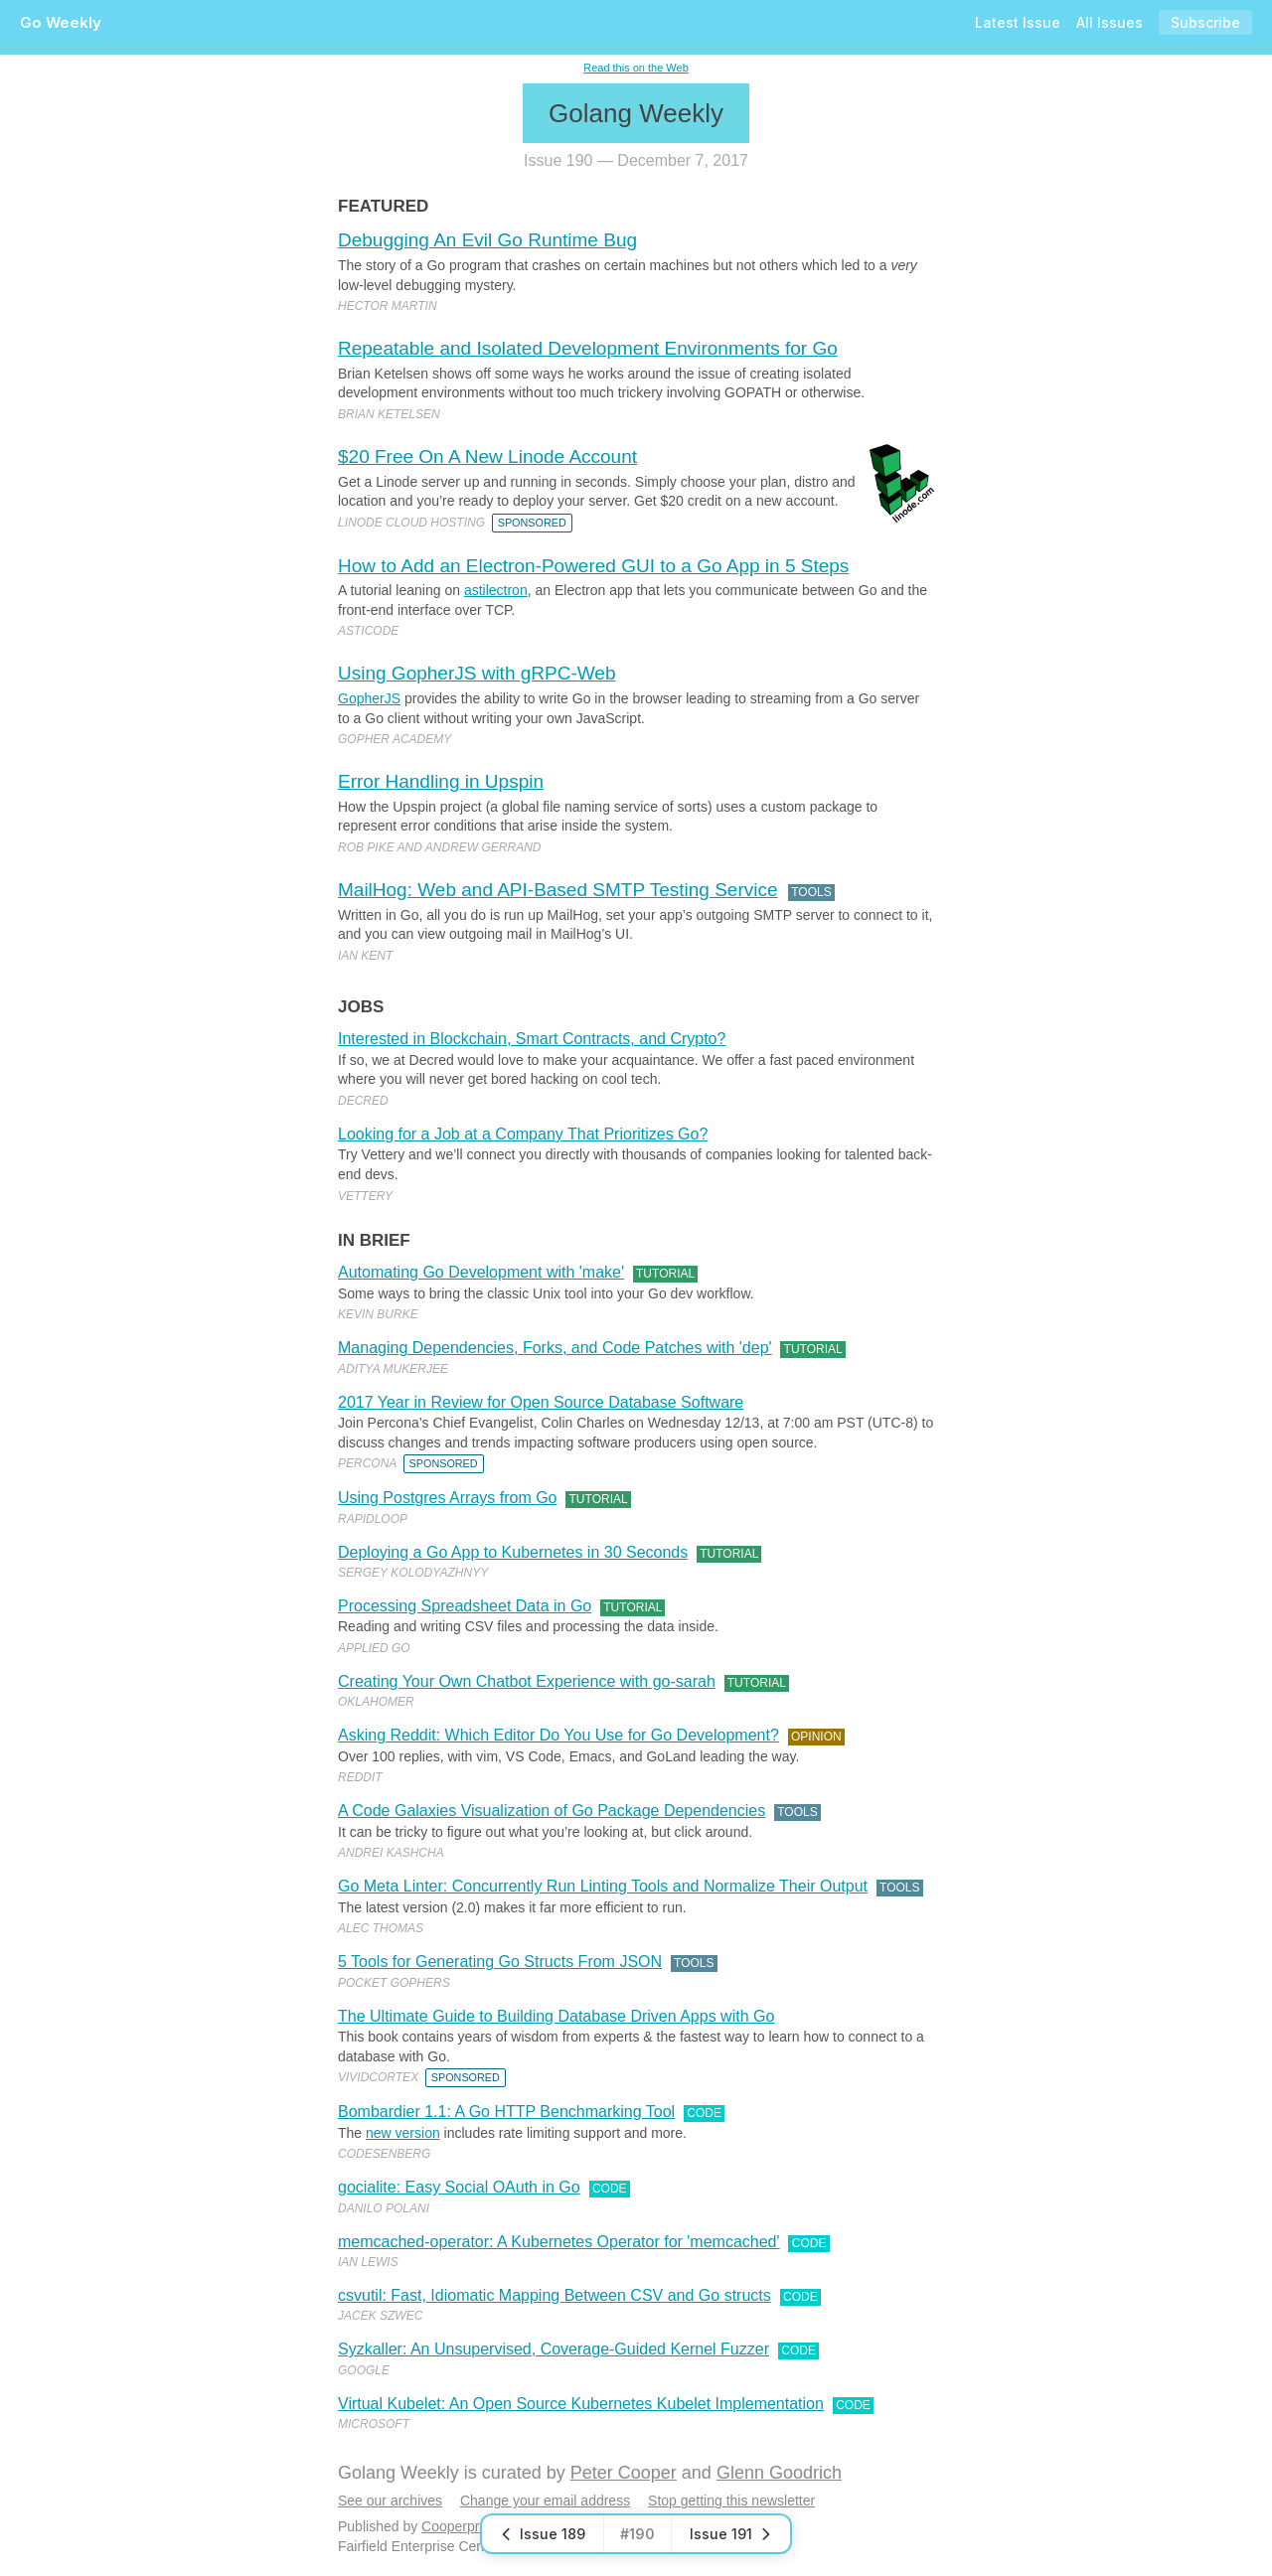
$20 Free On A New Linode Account (487, 456)
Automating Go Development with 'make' (481, 1272)
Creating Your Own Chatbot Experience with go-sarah (527, 1681)
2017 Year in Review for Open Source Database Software (540, 1402)
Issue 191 (731, 2533)
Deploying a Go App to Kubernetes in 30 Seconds (513, 1552)
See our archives (390, 2500)
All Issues (1109, 22)
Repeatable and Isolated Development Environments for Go (588, 348)
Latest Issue (1017, 22)
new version (403, 2133)
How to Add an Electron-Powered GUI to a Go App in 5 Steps (593, 565)
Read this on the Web (636, 68)
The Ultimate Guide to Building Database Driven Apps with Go (556, 2016)
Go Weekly (60, 22)
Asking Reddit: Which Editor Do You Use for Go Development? (558, 1735)
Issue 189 (542, 2533)
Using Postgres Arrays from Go (447, 1497)
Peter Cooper (623, 2473)
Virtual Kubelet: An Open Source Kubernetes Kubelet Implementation (581, 2403)
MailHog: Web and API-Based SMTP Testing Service (558, 889)
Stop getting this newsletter (731, 2500)
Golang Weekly (636, 113)
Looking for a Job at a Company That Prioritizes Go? (523, 1134)
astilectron (496, 590)
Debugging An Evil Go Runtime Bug (487, 239)
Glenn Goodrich (779, 2473)
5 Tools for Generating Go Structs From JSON (500, 1961)
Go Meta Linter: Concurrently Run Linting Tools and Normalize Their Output (603, 1886)
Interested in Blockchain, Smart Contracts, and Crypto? (531, 1038)
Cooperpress (461, 2526)
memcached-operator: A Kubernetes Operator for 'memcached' (559, 2241)
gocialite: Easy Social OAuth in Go (459, 2187)
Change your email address (545, 2500)
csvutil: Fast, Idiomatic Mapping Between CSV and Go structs (554, 2295)
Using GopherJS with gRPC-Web (476, 673)
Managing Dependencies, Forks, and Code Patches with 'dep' (555, 1347)
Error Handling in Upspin (441, 781)
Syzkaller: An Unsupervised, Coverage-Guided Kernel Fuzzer (553, 2349)
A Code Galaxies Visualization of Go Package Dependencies (551, 1810)
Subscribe (1205, 22)
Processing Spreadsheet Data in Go (464, 1605)
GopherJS (369, 698)
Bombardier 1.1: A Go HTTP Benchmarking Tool (506, 2111)
